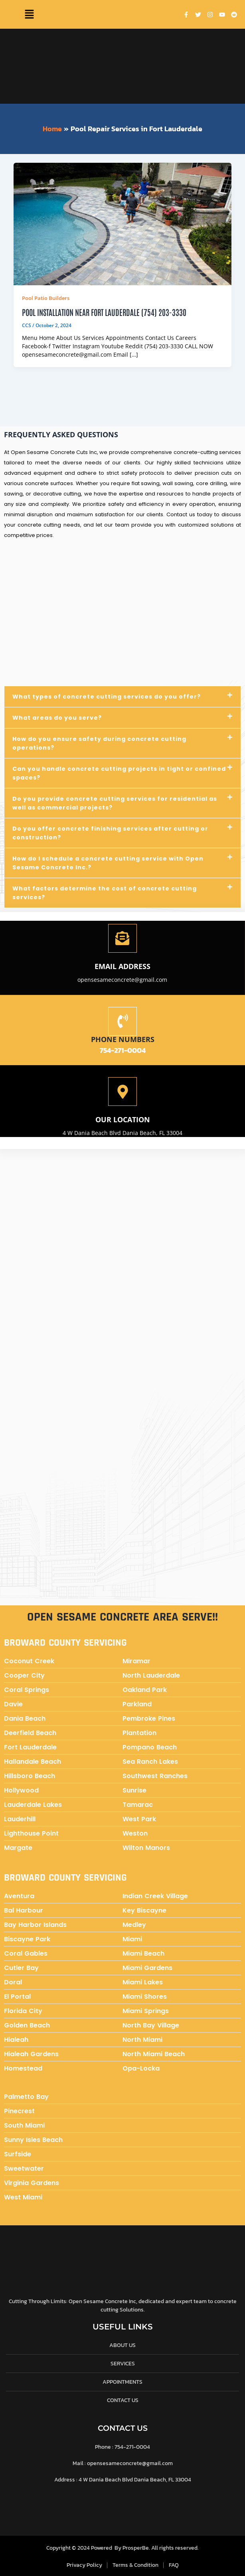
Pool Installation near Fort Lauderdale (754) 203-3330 (104, 312)
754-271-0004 (123, 1050)
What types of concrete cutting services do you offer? (106, 697)
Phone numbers (122, 1039)
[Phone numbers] (122, 1021)
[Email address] (122, 938)
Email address (122, 966)
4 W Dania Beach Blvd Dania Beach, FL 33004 (122, 1133)
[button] (29, 14)
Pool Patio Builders (45, 298)
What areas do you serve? (57, 718)
